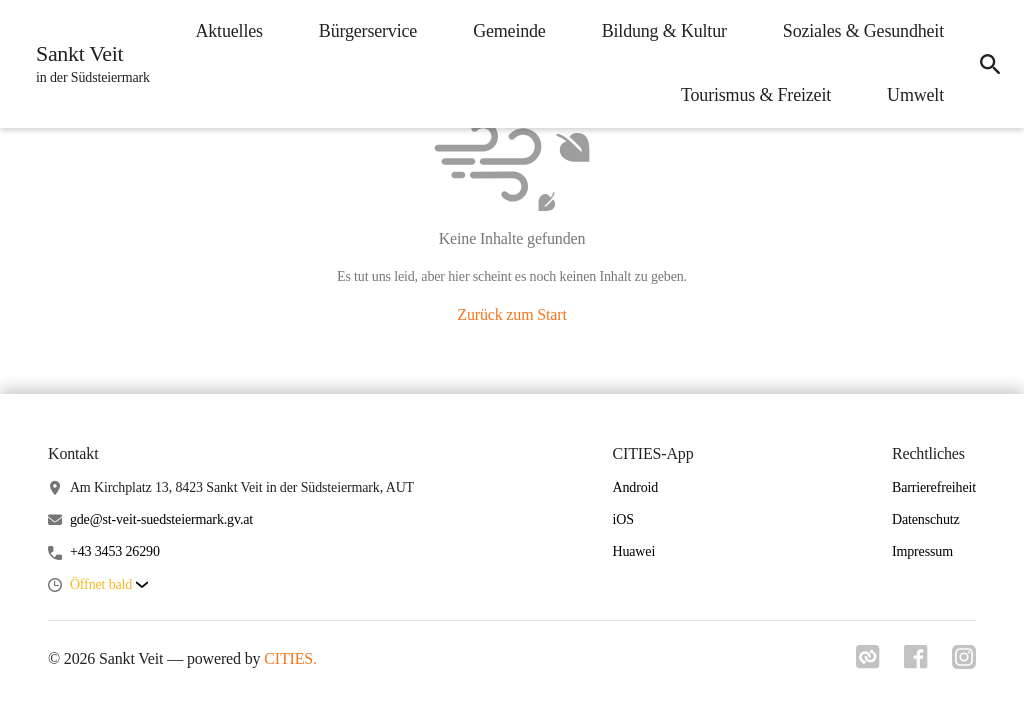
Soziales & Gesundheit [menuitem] (863, 31)
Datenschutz (926, 519)
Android (635, 487)
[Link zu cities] (868, 663)
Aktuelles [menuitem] (228, 31)
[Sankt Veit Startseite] (87, 64)
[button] (109, 585)
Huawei (633, 551)
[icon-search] (990, 64)
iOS (622, 519)
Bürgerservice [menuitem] (368, 31)
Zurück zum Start (511, 314)
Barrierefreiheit (934, 487)
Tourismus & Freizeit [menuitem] (756, 95)
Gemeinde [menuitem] (509, 31)
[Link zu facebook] (916, 663)
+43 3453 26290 (115, 551)
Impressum (922, 551)
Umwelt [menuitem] (915, 95)
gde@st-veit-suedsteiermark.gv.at (161, 519)
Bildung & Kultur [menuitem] (664, 31)
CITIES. (290, 658)
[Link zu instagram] (964, 663)
